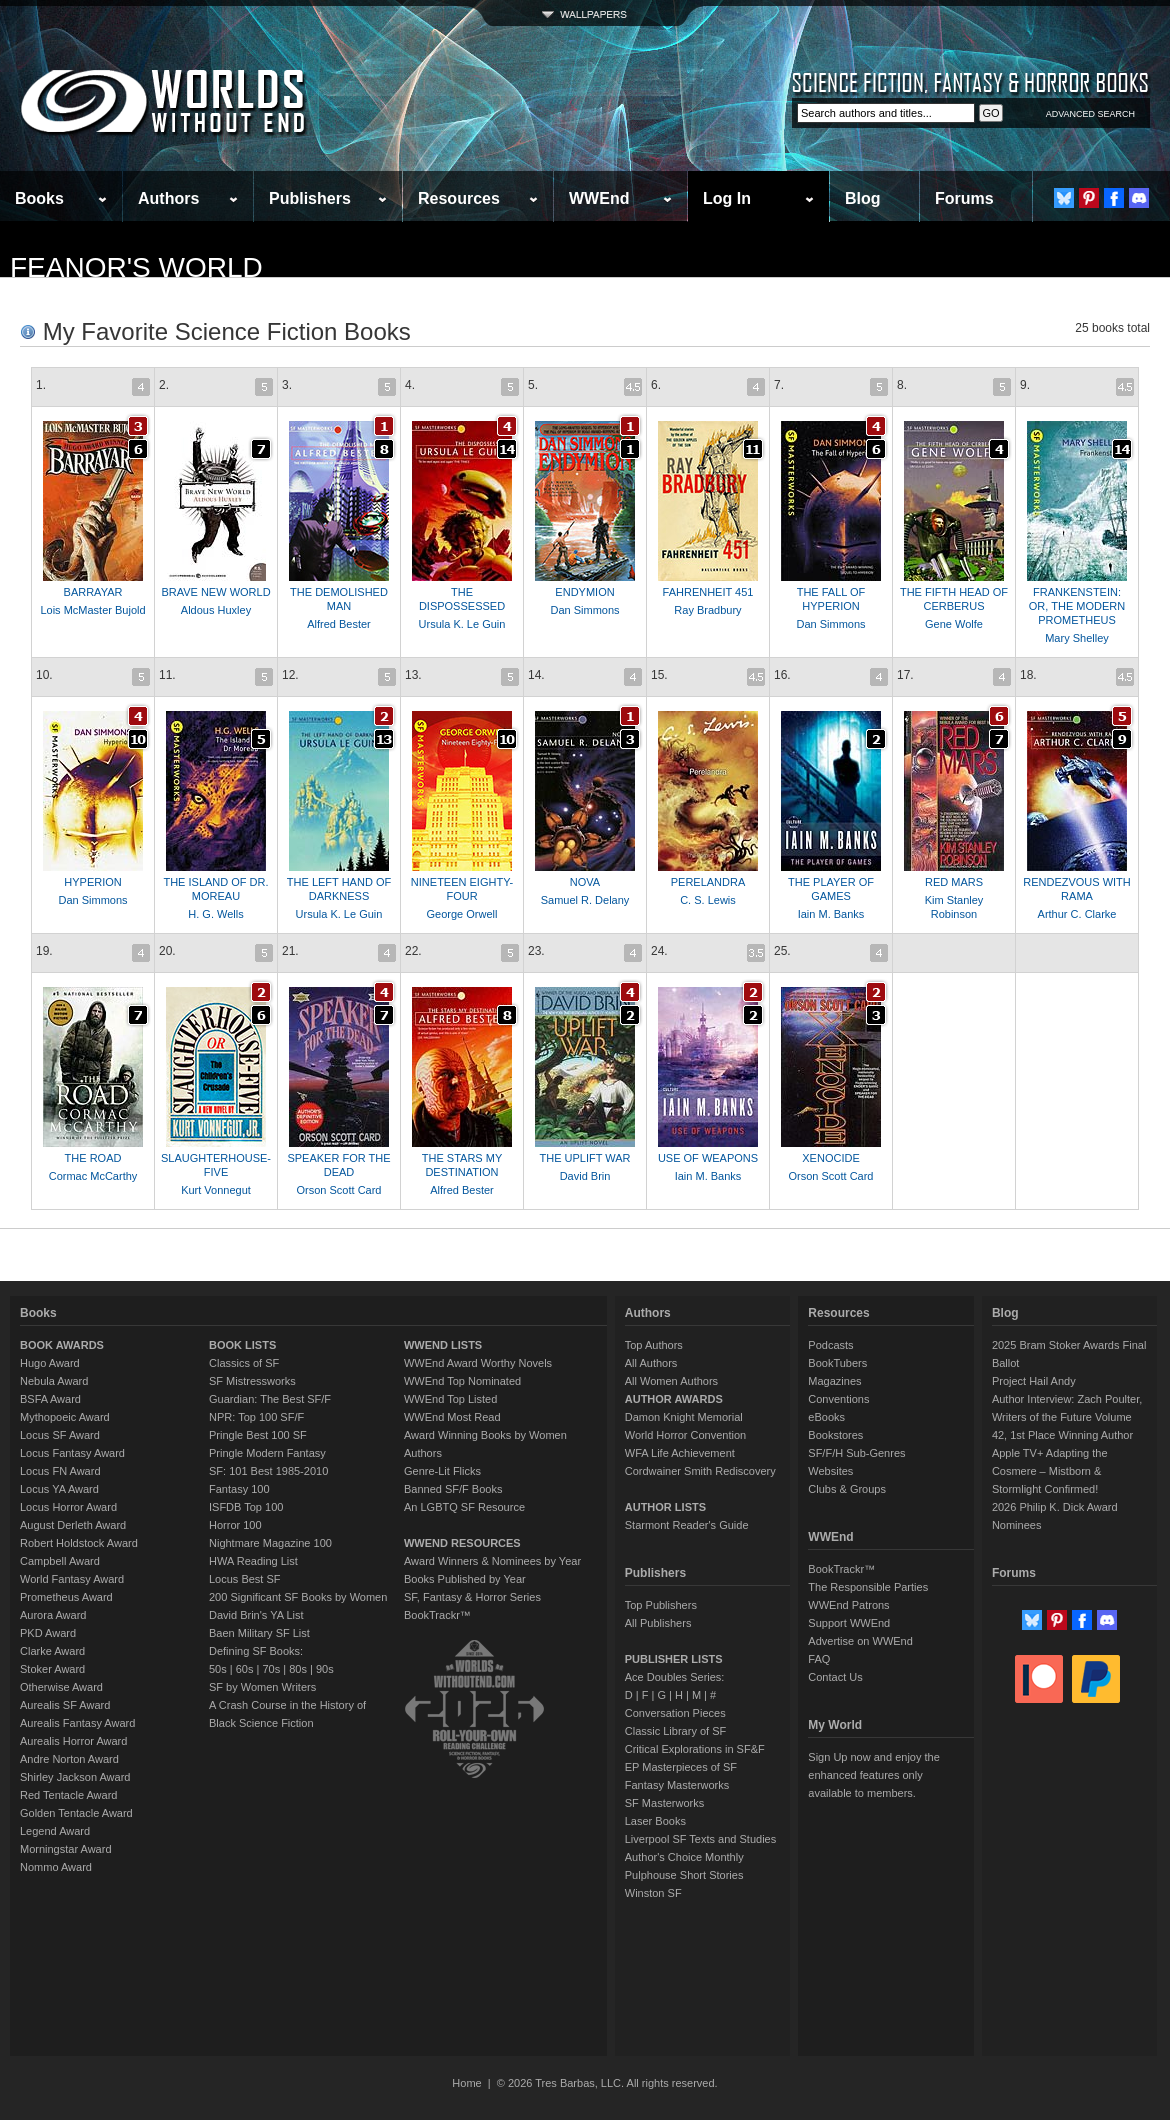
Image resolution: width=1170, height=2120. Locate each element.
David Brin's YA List (256, 1615)
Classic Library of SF (675, 1731)
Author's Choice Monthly (684, 1857)
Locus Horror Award (68, 1507)
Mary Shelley (1077, 638)
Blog (863, 198)
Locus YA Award (59, 1489)
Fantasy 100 (239, 1489)
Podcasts (830, 1345)
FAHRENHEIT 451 (708, 592)
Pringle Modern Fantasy (267, 1453)
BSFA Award (50, 1399)
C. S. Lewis (708, 900)
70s (271, 1669)
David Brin (585, 1176)
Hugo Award (50, 1363)
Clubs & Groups (847, 1489)
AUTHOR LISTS (665, 1507)
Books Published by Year (465, 1579)
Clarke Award (52, 1651)
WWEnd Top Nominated (462, 1381)
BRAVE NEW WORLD (215, 592)
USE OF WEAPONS (708, 1158)
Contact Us (835, 1677)
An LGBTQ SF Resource (464, 1507)
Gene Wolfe (954, 624)
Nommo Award (56, 1867)
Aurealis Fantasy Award (77, 1723)
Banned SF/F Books (453, 1489)
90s (325, 1669)
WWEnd (599, 198)
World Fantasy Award (72, 1579)
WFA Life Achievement (680, 1453)
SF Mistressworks (252, 1381)
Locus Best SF (245, 1579)
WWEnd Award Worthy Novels (478, 1363)
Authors (168, 198)
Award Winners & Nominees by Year (492, 1561)
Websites (830, 1471)
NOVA (585, 882)
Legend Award (55, 1831)
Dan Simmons (584, 610)
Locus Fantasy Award (72, 1453)
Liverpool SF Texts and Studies (700, 1839)
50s (218, 1669)
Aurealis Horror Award (73, 1741)
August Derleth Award (73, 1525)
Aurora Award (53, 1615)
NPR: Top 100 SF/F (256, 1417)
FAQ (819, 1659)
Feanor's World (136, 267)
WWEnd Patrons (848, 1605)
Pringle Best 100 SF (258, 1435)
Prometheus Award (66, 1597)
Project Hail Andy (1034, 1381)
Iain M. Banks (831, 914)
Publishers (310, 198)
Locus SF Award (60, 1435)
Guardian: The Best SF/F (270, 1399)
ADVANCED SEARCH (1090, 114)
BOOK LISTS (242, 1345)
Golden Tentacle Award (76, 1813)
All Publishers (658, 1623)
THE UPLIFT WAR (584, 1158)
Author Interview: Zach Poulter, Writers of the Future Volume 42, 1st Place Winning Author (1067, 1417)
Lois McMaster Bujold (92, 610)
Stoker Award (52, 1669)
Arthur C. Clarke (1077, 914)
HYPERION (92, 882)
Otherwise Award (61, 1687)
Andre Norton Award (69, 1759)
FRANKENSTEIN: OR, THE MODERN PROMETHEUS (1077, 606)
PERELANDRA (708, 882)
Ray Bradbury (707, 610)
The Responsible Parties (868, 1587)
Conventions (838, 1399)
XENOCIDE (830, 1158)
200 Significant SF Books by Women (298, 1597)
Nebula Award (54, 1381)
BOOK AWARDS (62, 1345)
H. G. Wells (215, 914)
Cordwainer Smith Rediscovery (700, 1471)
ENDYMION (584, 592)
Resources (459, 198)
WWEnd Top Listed (450, 1399)
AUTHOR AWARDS (674, 1399)
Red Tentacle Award (68, 1795)
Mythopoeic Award (65, 1417)
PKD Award (48, 1633)
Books (39, 198)
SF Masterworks (664, 1803)
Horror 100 (235, 1525)
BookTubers (837, 1363)
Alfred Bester (339, 624)
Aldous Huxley (216, 610)
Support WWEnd (849, 1623)
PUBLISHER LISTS (674, 1659)
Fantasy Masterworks (677, 1785)
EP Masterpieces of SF (681, 1767)
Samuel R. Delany (585, 900)
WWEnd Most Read (452, 1417)
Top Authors (654, 1345)
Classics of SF (244, 1363)
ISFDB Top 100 (246, 1507)
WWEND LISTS (443, 1345)
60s (245, 1669)
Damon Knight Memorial (684, 1417)
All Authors (651, 1363)
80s (298, 1669)
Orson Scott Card (339, 1190)
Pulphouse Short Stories (684, 1875)
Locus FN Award (60, 1471)
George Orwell (462, 914)
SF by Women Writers (262, 1687)
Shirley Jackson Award (75, 1777)
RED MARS (954, 882)
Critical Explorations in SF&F (695, 1749)
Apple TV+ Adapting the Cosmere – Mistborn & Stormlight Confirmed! (1050, 1471)
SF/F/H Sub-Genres (856, 1453)
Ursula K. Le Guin (462, 624)
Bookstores (835, 1435)
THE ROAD (93, 1158)
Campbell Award (60, 1561)
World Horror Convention (685, 1435)
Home (466, 2083)
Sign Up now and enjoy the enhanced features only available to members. (873, 1775)
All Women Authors (671, 1381)
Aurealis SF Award (65, 1705)
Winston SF (653, 1893)
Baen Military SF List (259, 1633)
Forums (964, 198)
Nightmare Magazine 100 (270, 1543)
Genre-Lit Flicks (442, 1471)
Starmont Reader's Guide (687, 1525)
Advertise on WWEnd (860, 1641)
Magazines (834, 1381)
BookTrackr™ (437, 1615)
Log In (727, 198)
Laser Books (655, 1821)
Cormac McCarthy (93, 1176)
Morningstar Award (66, 1849)
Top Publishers (661, 1605)
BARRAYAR (93, 592)
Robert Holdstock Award (79, 1543)
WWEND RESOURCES (462, 1543)
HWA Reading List (253, 1561)
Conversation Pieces (675, 1713)
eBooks (826, 1417)
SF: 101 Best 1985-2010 (268, 1471)
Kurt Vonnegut (216, 1190)
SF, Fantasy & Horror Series (472, 1597)
